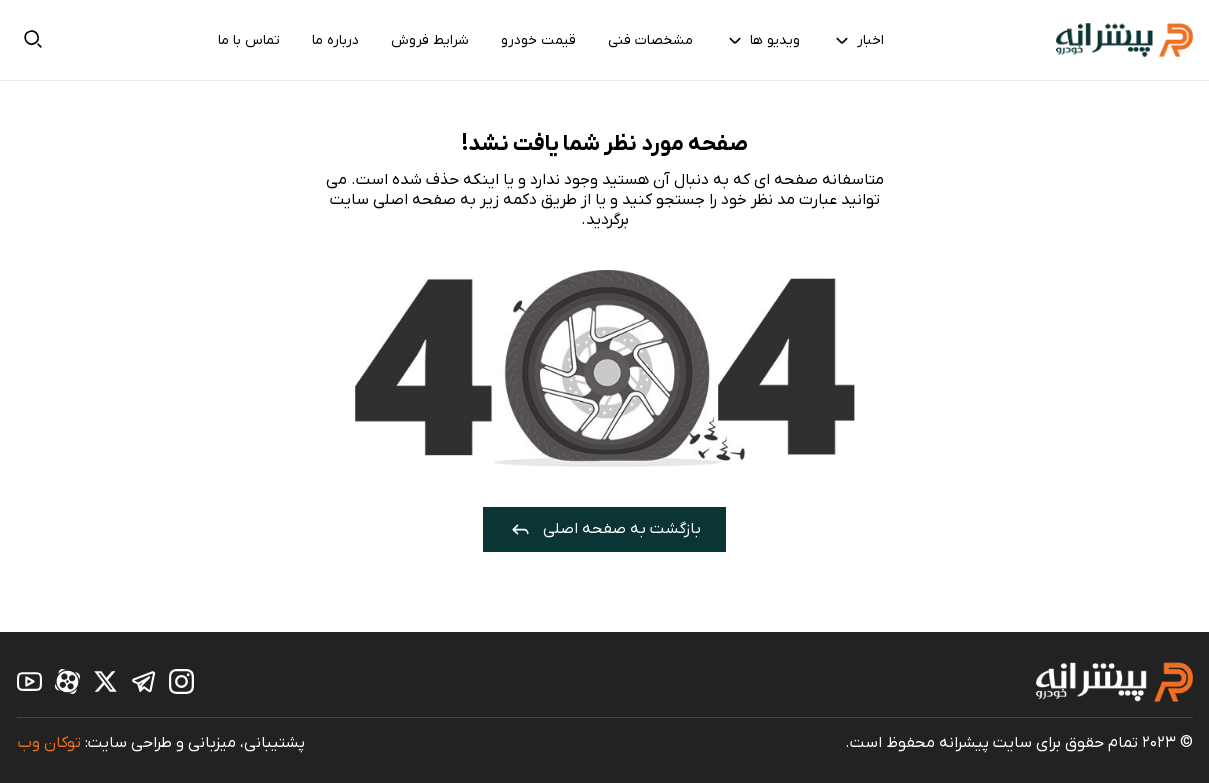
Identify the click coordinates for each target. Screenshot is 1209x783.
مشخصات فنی (650, 40)
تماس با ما (249, 40)
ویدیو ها (762, 40)
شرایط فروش (430, 40)
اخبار (858, 40)
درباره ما (335, 40)
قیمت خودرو (538, 40)
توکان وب (49, 743)
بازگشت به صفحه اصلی (604, 529)
